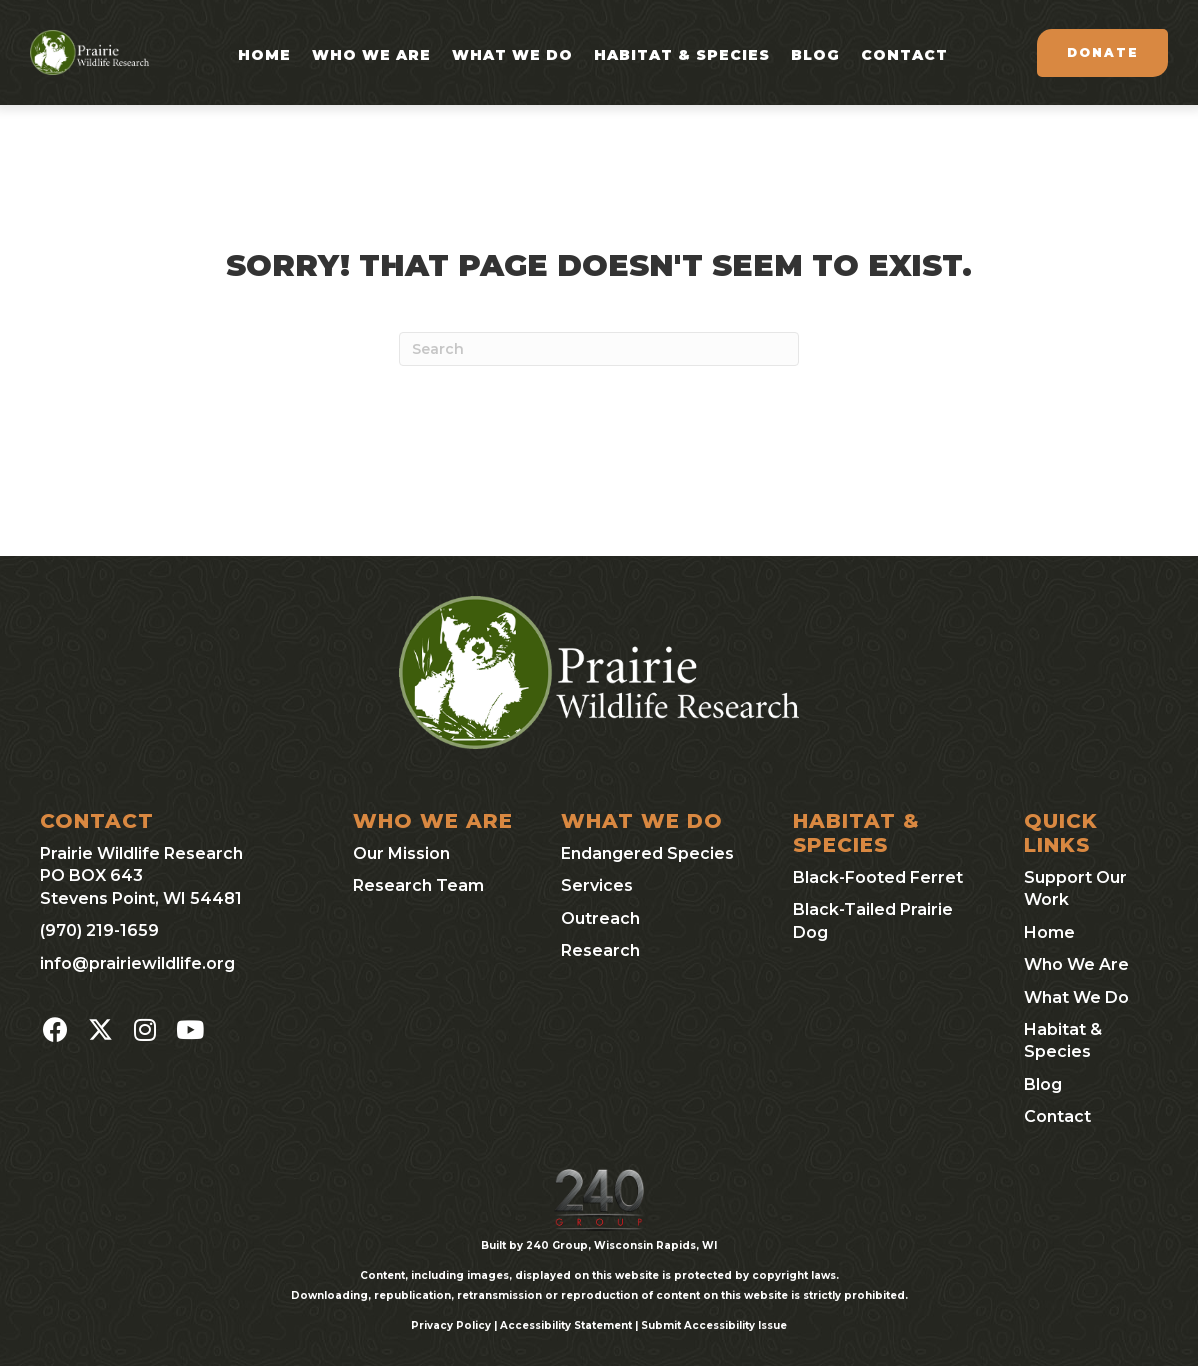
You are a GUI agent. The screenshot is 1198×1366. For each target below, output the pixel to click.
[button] (55, 1030)
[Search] (599, 349)
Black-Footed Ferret (878, 877)
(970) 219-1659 (99, 930)
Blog (815, 55)
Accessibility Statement (566, 1325)
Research (600, 950)
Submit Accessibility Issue (714, 1325)
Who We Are (371, 55)
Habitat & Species (682, 55)
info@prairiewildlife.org (137, 963)
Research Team (418, 885)
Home (264, 55)
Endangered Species (647, 853)
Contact (904, 55)
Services (597, 885)
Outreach (600, 918)
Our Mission (401, 853)
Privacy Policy (451, 1325)
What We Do (512, 55)
